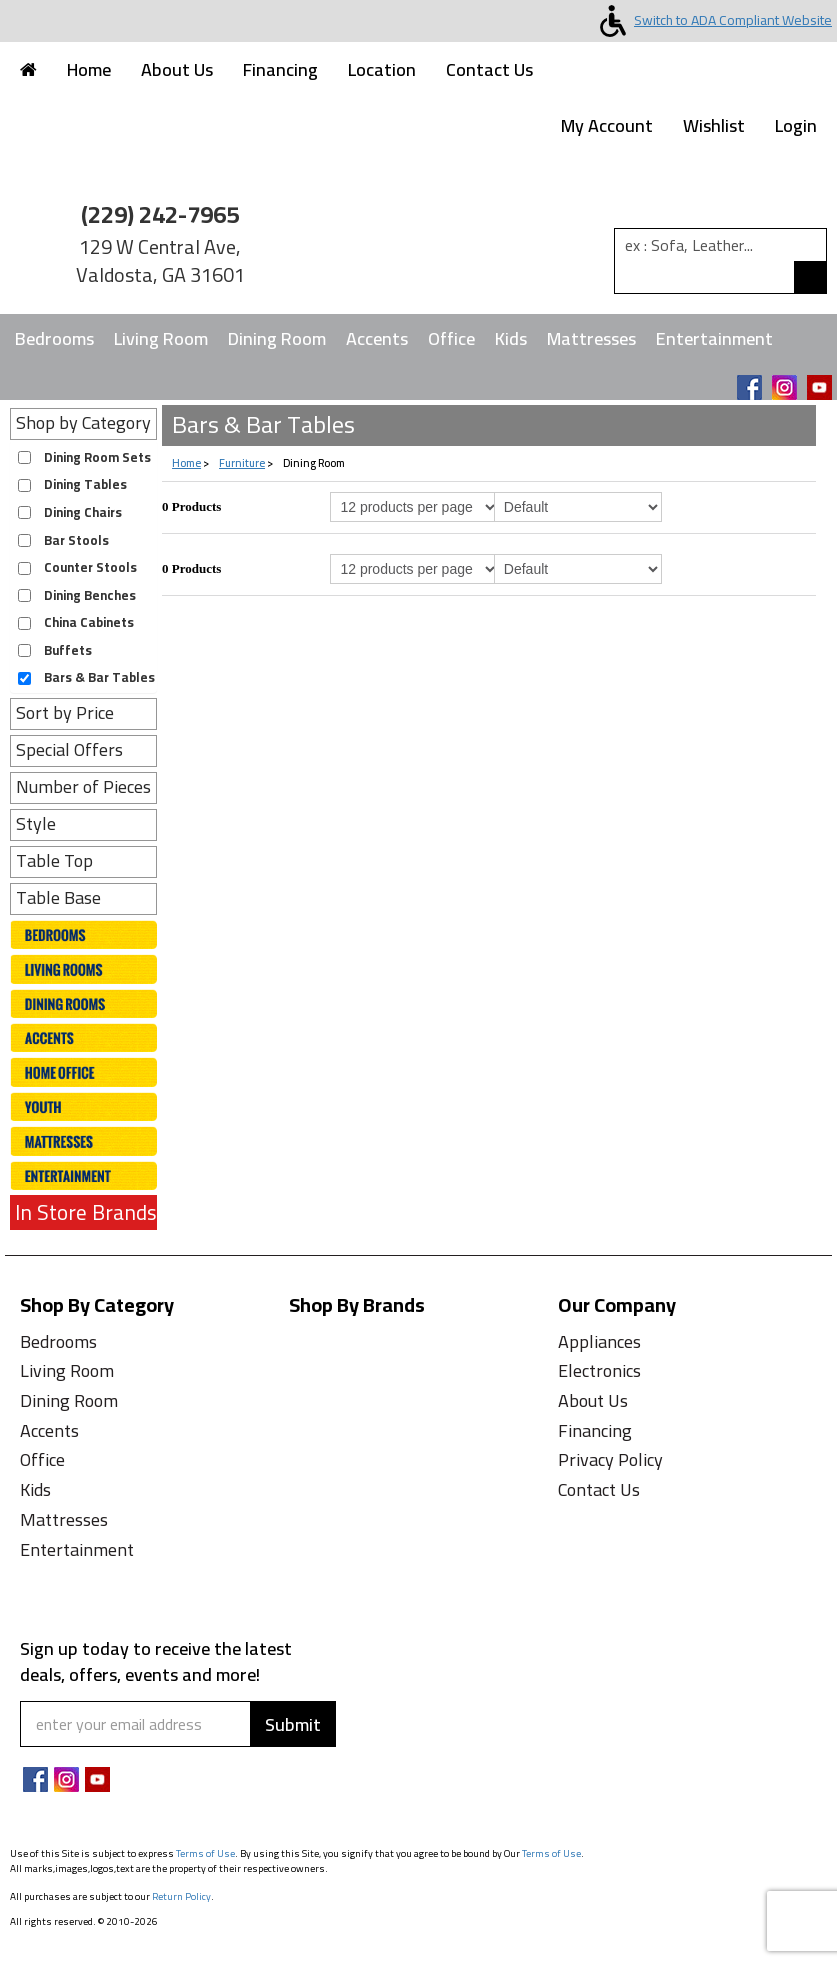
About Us (177, 69)
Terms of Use (205, 1853)
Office (451, 338)
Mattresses (591, 338)
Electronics (599, 1370)
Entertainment (714, 338)
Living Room (161, 338)
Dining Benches (90, 595)
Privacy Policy (610, 1459)
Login (796, 125)
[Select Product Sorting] (578, 507)
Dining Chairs (83, 512)
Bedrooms (54, 338)
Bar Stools (76, 540)
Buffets (68, 650)
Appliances (599, 1341)
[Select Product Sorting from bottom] (578, 569)
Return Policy (181, 1896)
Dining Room (277, 338)
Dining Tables (85, 484)
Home (89, 69)
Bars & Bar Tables (99, 677)
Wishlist (714, 125)
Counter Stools (90, 567)
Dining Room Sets (97, 457)
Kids (511, 338)
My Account (607, 125)
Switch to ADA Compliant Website (712, 20)
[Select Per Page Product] (414, 507)
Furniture (242, 463)
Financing (280, 69)
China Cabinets (89, 622)
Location (382, 69)
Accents (377, 338)
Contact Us (489, 69)
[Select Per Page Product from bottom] (414, 569)
